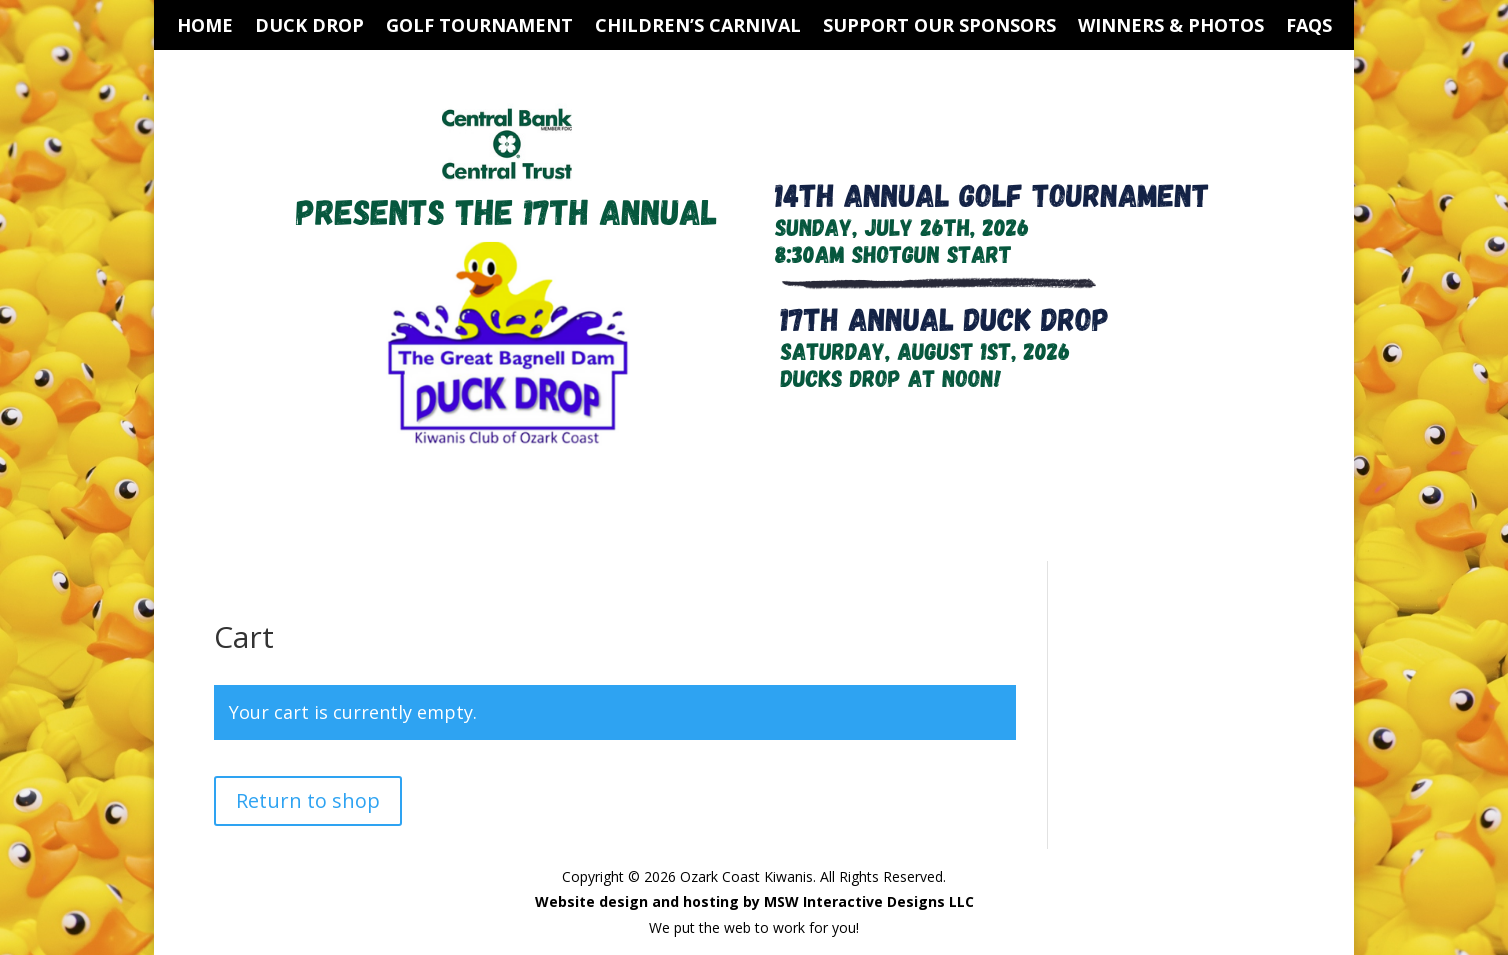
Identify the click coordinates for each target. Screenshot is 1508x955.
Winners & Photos (1171, 27)
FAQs (1309, 27)
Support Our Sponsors (939, 27)
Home (205, 27)
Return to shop (308, 800)
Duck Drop (309, 27)
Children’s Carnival (698, 27)
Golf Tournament (479, 27)
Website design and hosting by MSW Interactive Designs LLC (754, 901)
